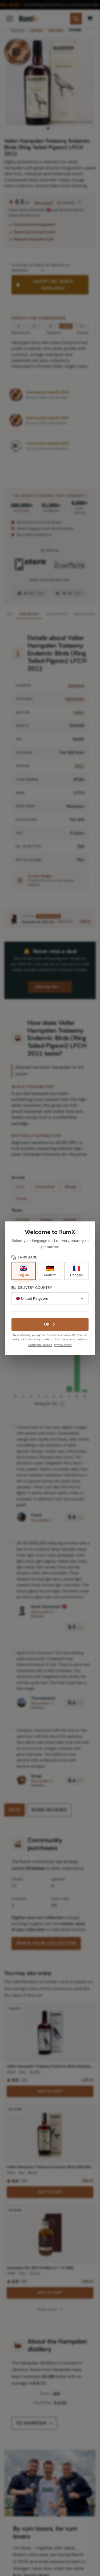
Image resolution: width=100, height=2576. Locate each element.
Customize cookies (40, 1345)
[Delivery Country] (50, 1298)
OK (50, 1324)
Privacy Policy (63, 1345)
